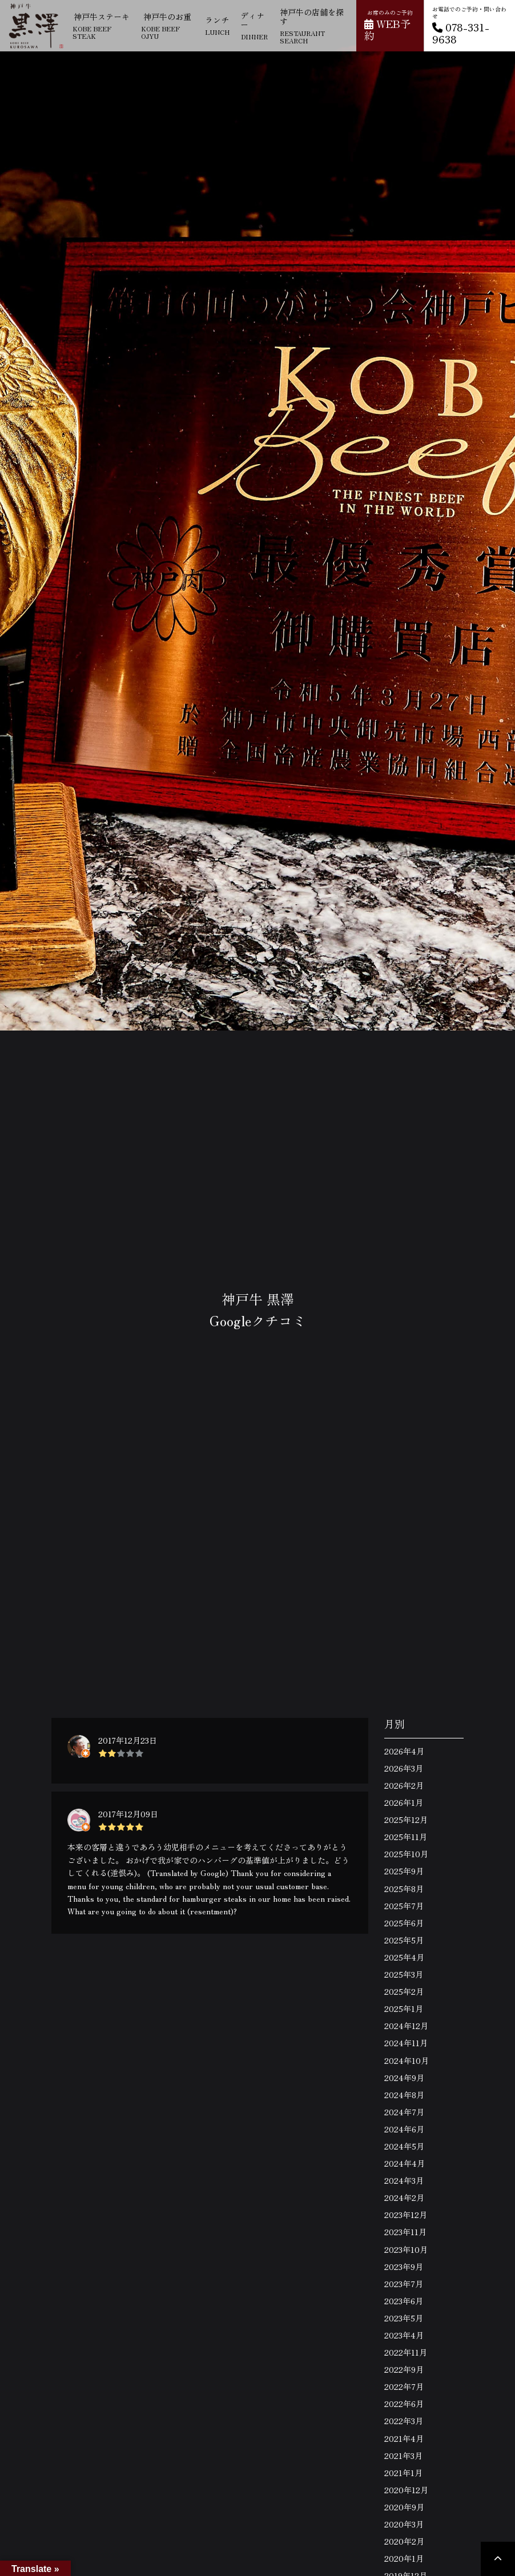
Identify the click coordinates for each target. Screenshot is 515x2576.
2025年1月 (403, 2008)
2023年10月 (406, 2249)
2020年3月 (404, 2524)
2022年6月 (404, 2403)
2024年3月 (404, 2180)
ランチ (217, 25)
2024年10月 (406, 2060)
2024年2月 (404, 2197)
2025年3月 (403, 1974)
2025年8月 (404, 1888)
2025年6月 (404, 1923)
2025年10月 (406, 1853)
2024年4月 (404, 2163)
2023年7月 (403, 2283)
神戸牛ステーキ (101, 26)
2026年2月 (404, 1785)
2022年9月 (404, 2369)
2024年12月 (406, 2025)
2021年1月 (403, 2472)
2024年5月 (404, 2146)
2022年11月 (405, 2352)
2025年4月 (404, 1957)
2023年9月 (403, 2266)
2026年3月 (403, 1768)
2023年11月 (405, 2231)
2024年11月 (406, 2042)
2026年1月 (403, 1802)
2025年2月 (404, 1991)
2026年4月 (404, 1751)
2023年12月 (405, 2214)
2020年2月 (404, 2541)
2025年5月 (404, 1940)
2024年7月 (404, 2112)
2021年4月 (404, 2438)
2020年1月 (404, 2558)
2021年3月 (403, 2455)
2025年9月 (404, 1871)
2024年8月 (404, 2094)
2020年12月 (406, 2490)
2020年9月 (404, 2507)
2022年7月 (404, 2386)
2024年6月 (404, 2129)
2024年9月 (404, 2077)
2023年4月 (404, 2335)
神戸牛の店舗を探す (314, 25)
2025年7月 (404, 1905)
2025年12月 (406, 1819)
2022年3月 (403, 2420)
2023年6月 (403, 2301)
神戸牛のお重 (167, 26)
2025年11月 (405, 1836)
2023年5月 (403, 2318)
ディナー (254, 25)
